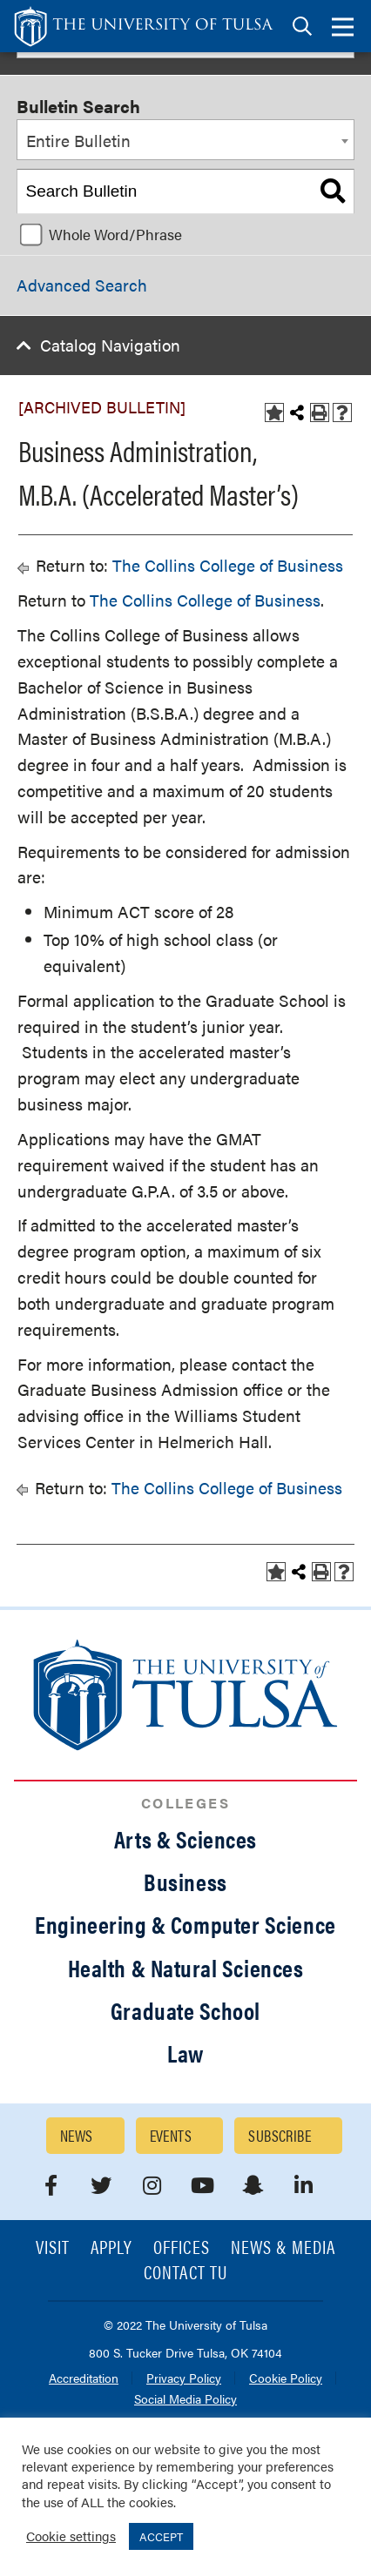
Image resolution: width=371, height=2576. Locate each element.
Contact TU (185, 2273)
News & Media (283, 2248)
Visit (53, 2248)
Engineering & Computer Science (185, 1924)
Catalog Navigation (110, 345)
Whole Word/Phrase (115, 234)
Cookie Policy (285, 2378)
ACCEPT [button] (161, 2536)
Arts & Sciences (185, 1838)
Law (185, 2053)
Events (171, 2135)
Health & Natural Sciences (186, 1967)
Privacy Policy (183, 2378)
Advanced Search (82, 285)
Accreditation (83, 2378)
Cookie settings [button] (71, 2535)
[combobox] (185, 140)
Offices (181, 2248)
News (76, 2135)
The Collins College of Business (227, 565)
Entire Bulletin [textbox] (78, 140)
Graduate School (185, 2010)
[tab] (302, 26)
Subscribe (279, 2135)
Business (185, 1881)
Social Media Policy (185, 2399)
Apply (111, 2248)
